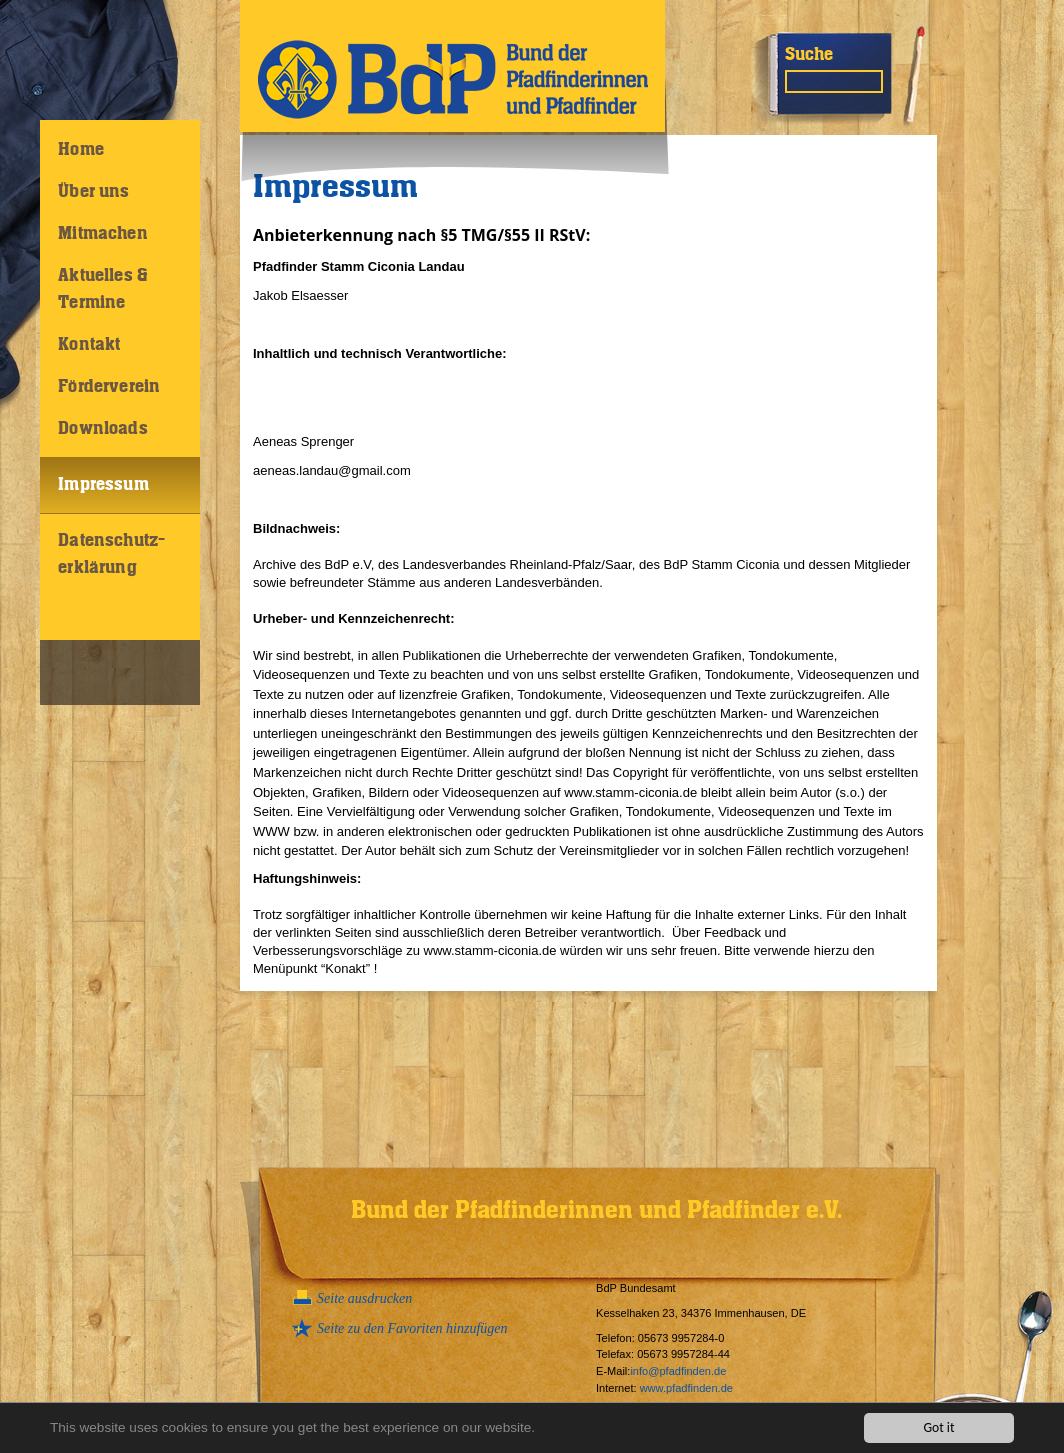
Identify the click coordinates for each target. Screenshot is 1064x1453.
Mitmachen (103, 234)
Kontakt (89, 345)
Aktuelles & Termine (103, 289)
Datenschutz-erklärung (111, 554)
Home (81, 150)
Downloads (103, 429)
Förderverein (109, 387)
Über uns (93, 192)
